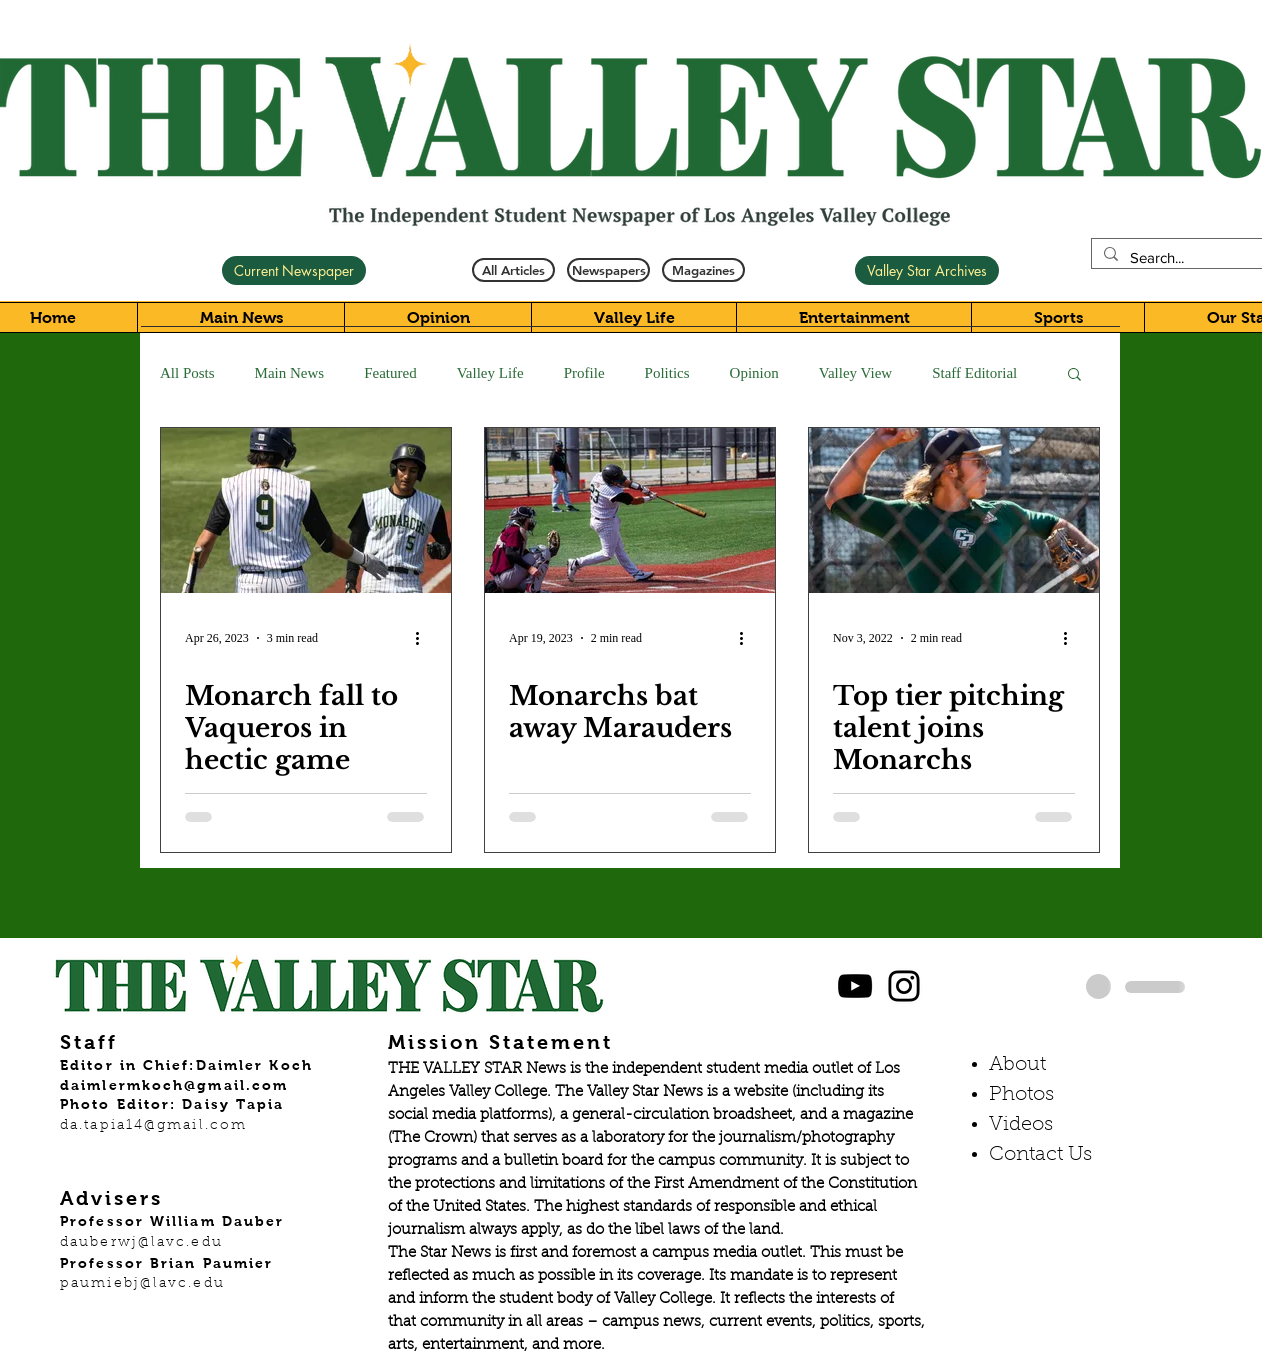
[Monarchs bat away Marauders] (630, 510)
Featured (390, 373)
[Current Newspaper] (294, 270)
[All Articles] (513, 270)
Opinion (754, 373)
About (1017, 1065)
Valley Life (490, 373)
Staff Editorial (974, 373)
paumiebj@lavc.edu (142, 1284)
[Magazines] (703, 270)
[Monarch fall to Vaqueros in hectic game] (306, 510)
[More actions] (424, 638)
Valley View (855, 373)
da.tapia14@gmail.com (153, 1126)
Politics (667, 373)
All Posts (187, 373)
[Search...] (1193, 257)
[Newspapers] (608, 270)
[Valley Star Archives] (927, 270)
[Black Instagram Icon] (904, 986)
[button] (1074, 375)
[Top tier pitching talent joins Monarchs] (954, 510)
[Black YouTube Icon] (855, 986)
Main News (290, 373)
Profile (584, 373)
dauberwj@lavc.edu (141, 1243)
